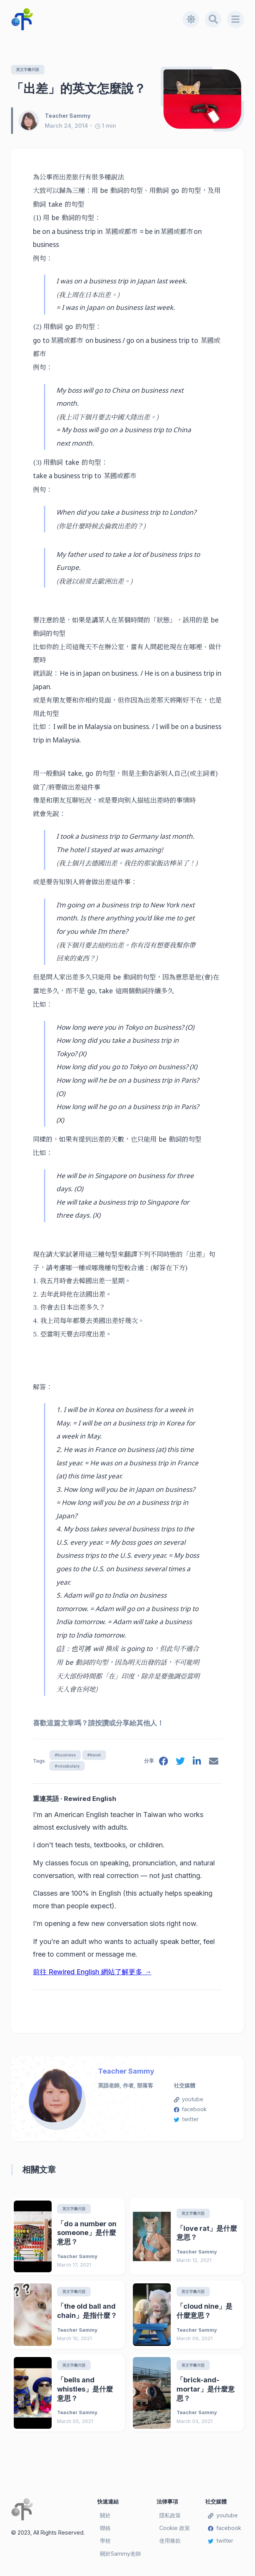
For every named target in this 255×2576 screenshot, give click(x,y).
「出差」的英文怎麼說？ (78, 88)
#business (66, 1755)
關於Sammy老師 (120, 2556)
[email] (213, 1764)
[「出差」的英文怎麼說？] (202, 99)
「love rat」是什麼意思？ (207, 2234)
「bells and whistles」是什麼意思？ (85, 2391)
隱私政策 (170, 2518)
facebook (190, 2110)
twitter (186, 2120)
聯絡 (105, 2530)
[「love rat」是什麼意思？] (152, 2238)
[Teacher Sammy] (31, 120)
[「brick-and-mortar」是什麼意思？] (152, 2395)
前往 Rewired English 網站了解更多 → (92, 1974)
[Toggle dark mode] (190, 19)
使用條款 (170, 2543)
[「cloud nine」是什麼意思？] (152, 2316)
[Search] (212, 19)
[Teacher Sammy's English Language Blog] (96, 19)
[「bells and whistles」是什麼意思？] (33, 2395)
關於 (105, 2518)
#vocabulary (67, 1767)
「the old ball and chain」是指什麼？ (87, 2313)
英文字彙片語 (29, 69)
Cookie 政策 (174, 2530)
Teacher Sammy (126, 2073)
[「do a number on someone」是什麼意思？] (33, 2238)
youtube (189, 2100)
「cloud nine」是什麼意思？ (204, 2313)
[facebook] (162, 1764)
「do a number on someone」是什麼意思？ (86, 2234)
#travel (97, 1755)
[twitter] (179, 1764)
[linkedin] (196, 1764)
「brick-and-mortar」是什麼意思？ (206, 2391)
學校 (105, 2543)
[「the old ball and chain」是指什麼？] (33, 2316)
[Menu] (235, 19)
